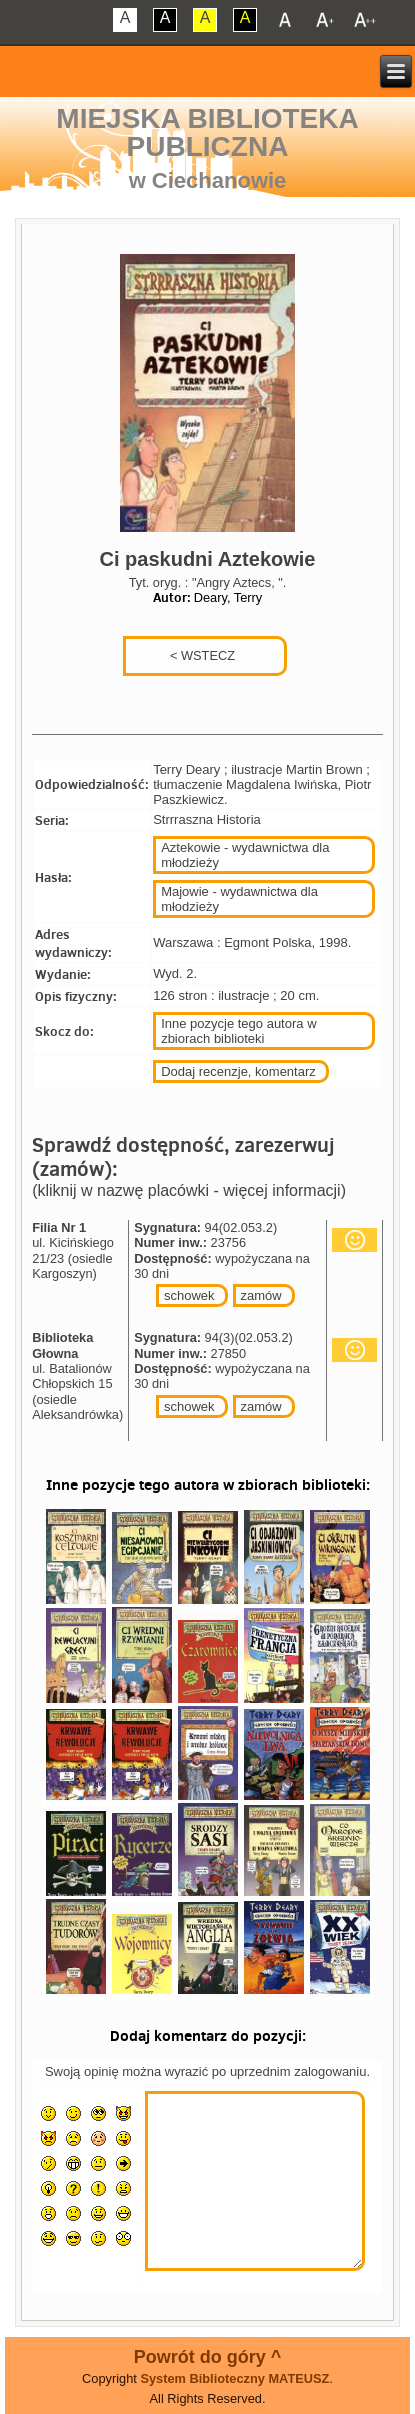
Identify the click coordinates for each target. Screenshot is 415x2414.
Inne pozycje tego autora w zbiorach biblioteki (238, 1031)
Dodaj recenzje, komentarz (238, 1071)
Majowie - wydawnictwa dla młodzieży (239, 899)
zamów (261, 1295)
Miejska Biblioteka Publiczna (207, 132)
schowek (189, 1295)
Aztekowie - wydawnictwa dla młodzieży (245, 855)
